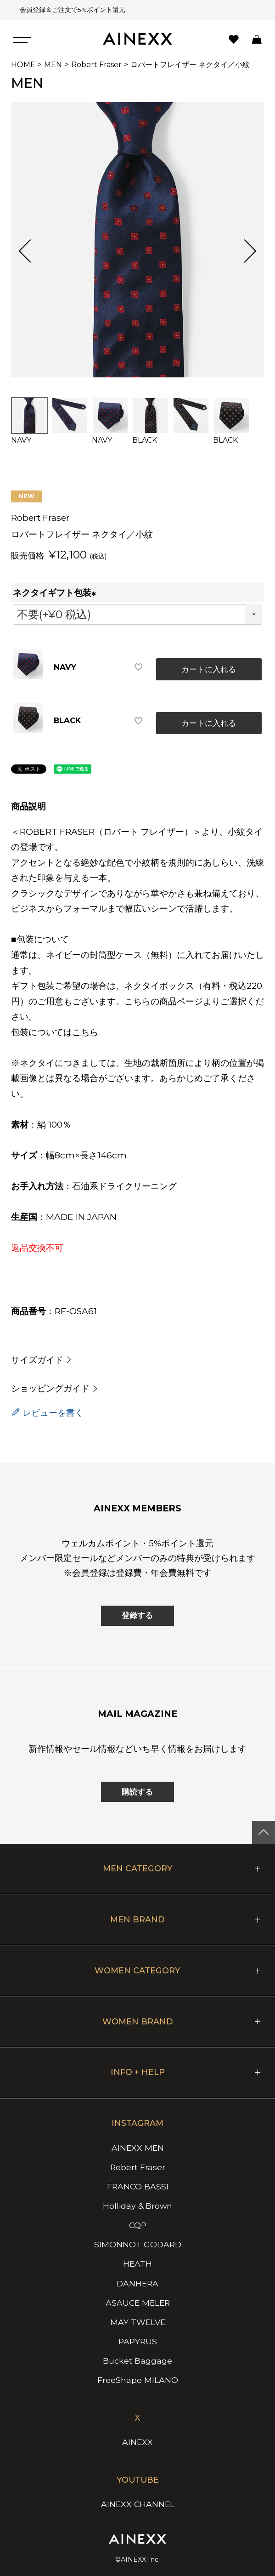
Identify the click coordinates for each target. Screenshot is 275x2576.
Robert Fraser (96, 64)
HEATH (137, 2263)
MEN (53, 64)
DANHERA (137, 2283)
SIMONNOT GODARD (137, 2244)
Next (245, 251)
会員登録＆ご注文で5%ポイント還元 (70, 9)
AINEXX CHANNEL (137, 2504)
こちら (85, 1031)
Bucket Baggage (137, 2360)
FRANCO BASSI (137, 2186)
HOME (23, 64)
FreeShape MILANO (137, 2380)
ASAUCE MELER (138, 2303)
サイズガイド (37, 1359)
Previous (30, 251)
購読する (137, 1791)
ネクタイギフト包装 (56, 592)
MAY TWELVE (137, 2322)
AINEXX (137, 2442)
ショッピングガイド (50, 1388)
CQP (137, 2225)
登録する (137, 1615)
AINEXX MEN (138, 2148)
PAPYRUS (137, 2341)
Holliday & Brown (137, 2206)
